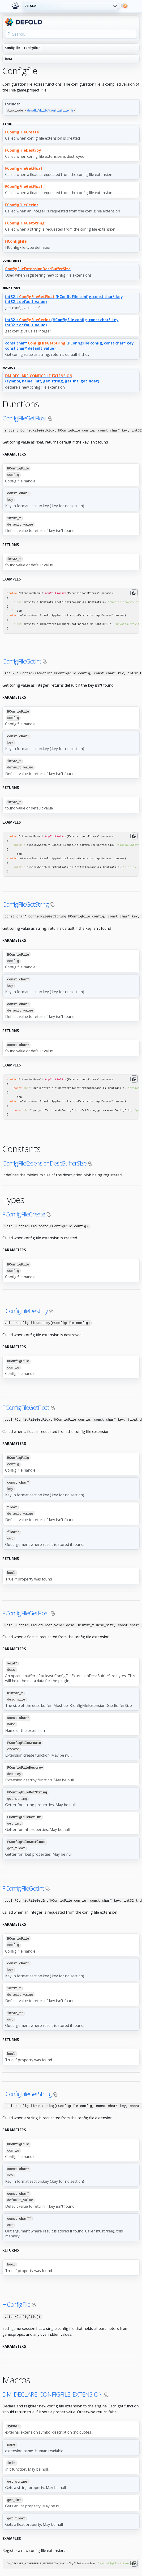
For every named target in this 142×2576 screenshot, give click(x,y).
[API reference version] (70, 58)
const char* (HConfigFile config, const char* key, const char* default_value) (69, 345)
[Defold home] (15, 5)
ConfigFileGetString (25, 901)
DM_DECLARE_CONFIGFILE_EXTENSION (52, 2379)
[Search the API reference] (71, 34)
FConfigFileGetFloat (25, 1402)
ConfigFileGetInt (21, 659)
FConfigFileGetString (27, 2081)
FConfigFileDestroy (25, 1305)
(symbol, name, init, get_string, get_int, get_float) (52, 378)
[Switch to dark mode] (124, 5)
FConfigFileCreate (23, 1209)
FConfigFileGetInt (23, 1877)
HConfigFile (16, 2289)
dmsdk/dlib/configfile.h (50, 110)
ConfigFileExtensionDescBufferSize (44, 1158)
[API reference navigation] (70, 47)
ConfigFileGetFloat (24, 418)
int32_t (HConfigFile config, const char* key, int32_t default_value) (64, 299)
